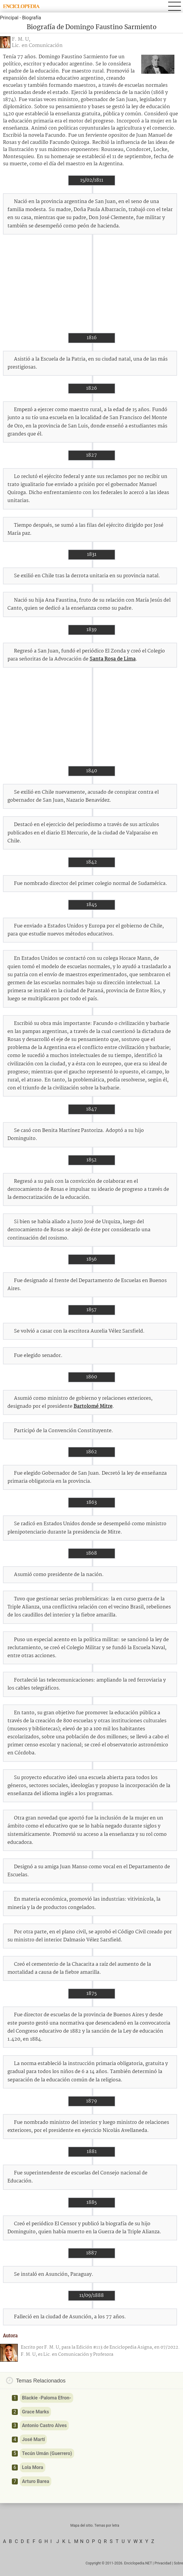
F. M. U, (21, 39)
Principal (9, 18)
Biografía (31, 18)
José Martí (33, 2439)
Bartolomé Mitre (93, 1406)
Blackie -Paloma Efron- (46, 2398)
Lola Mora (32, 2467)
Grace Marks (35, 2412)
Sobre (178, 2563)
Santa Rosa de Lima (113, 659)
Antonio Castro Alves (44, 2425)
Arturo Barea (35, 2481)
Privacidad (163, 2563)
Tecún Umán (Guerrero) (47, 2453)
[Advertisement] (91, 283)
